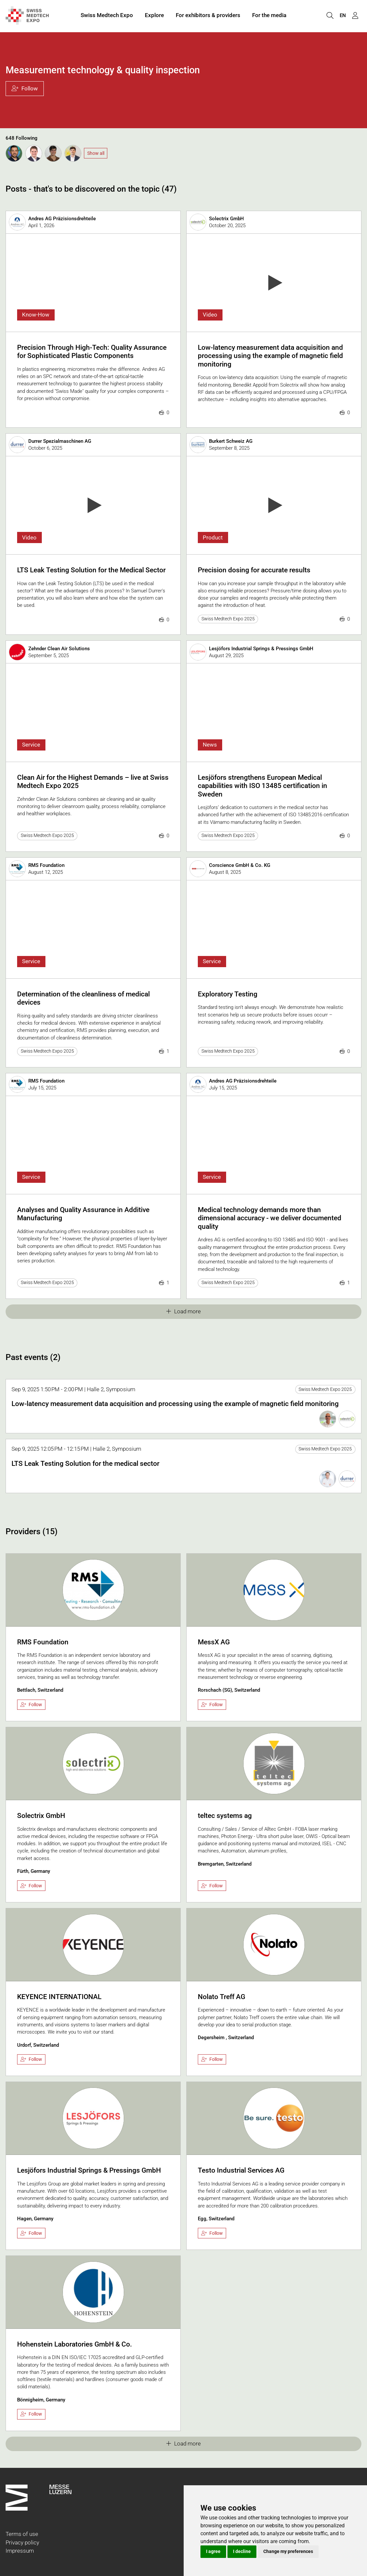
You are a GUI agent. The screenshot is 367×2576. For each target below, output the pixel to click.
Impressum (20, 2550)
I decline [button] (242, 2551)
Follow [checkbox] (31, 1704)
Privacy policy (22, 2542)
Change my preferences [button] (288, 2551)
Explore (154, 15)
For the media (269, 15)
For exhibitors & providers (208, 15)
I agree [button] (213, 2551)
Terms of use (22, 2534)
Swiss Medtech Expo (107, 15)
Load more (183, 1311)
